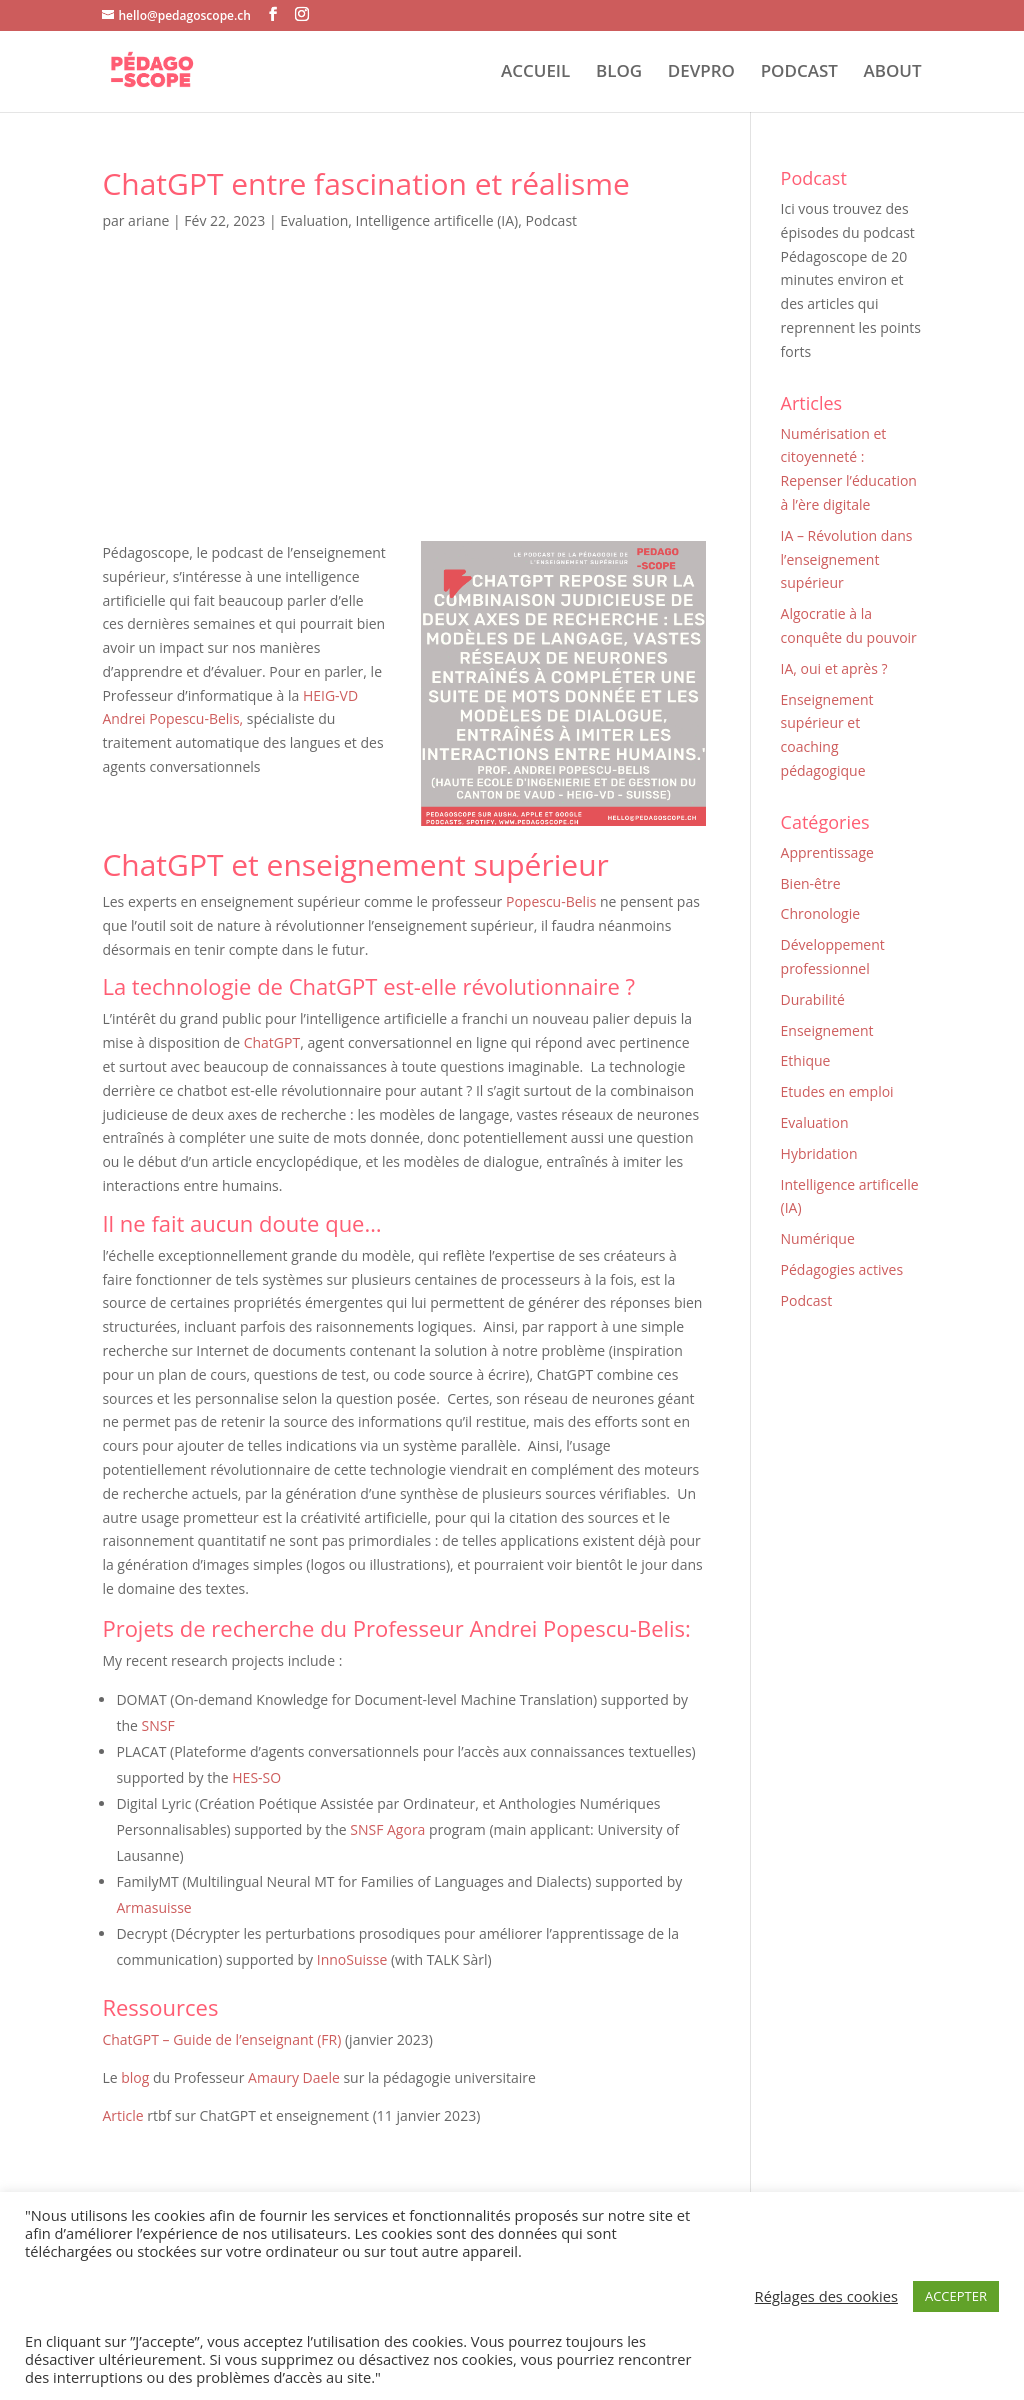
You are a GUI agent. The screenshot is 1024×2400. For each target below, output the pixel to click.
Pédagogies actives (842, 1269)
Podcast (551, 220)
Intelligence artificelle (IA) (437, 220)
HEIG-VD (330, 695)
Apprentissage (827, 852)
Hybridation (819, 1153)
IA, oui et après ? (834, 668)
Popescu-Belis (551, 901)
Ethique (806, 1060)
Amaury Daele (294, 2077)
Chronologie (821, 913)
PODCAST (799, 73)
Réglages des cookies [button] (826, 2296)
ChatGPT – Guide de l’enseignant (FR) (221, 2039)
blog (134, 2077)
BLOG (619, 73)
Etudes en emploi (837, 1091)
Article (122, 2115)
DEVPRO (701, 73)
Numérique (818, 1238)
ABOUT (893, 73)
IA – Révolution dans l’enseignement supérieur (847, 559)
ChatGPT (272, 1042)
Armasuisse (153, 1907)
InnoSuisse (352, 1959)
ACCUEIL (535, 73)
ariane (148, 220)
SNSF (157, 1725)
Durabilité (813, 999)
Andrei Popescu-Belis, (174, 718)
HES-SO (256, 1777)
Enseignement (827, 1030)
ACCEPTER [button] (956, 2296)
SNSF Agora (387, 1829)
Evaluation (314, 220)
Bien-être (811, 883)
